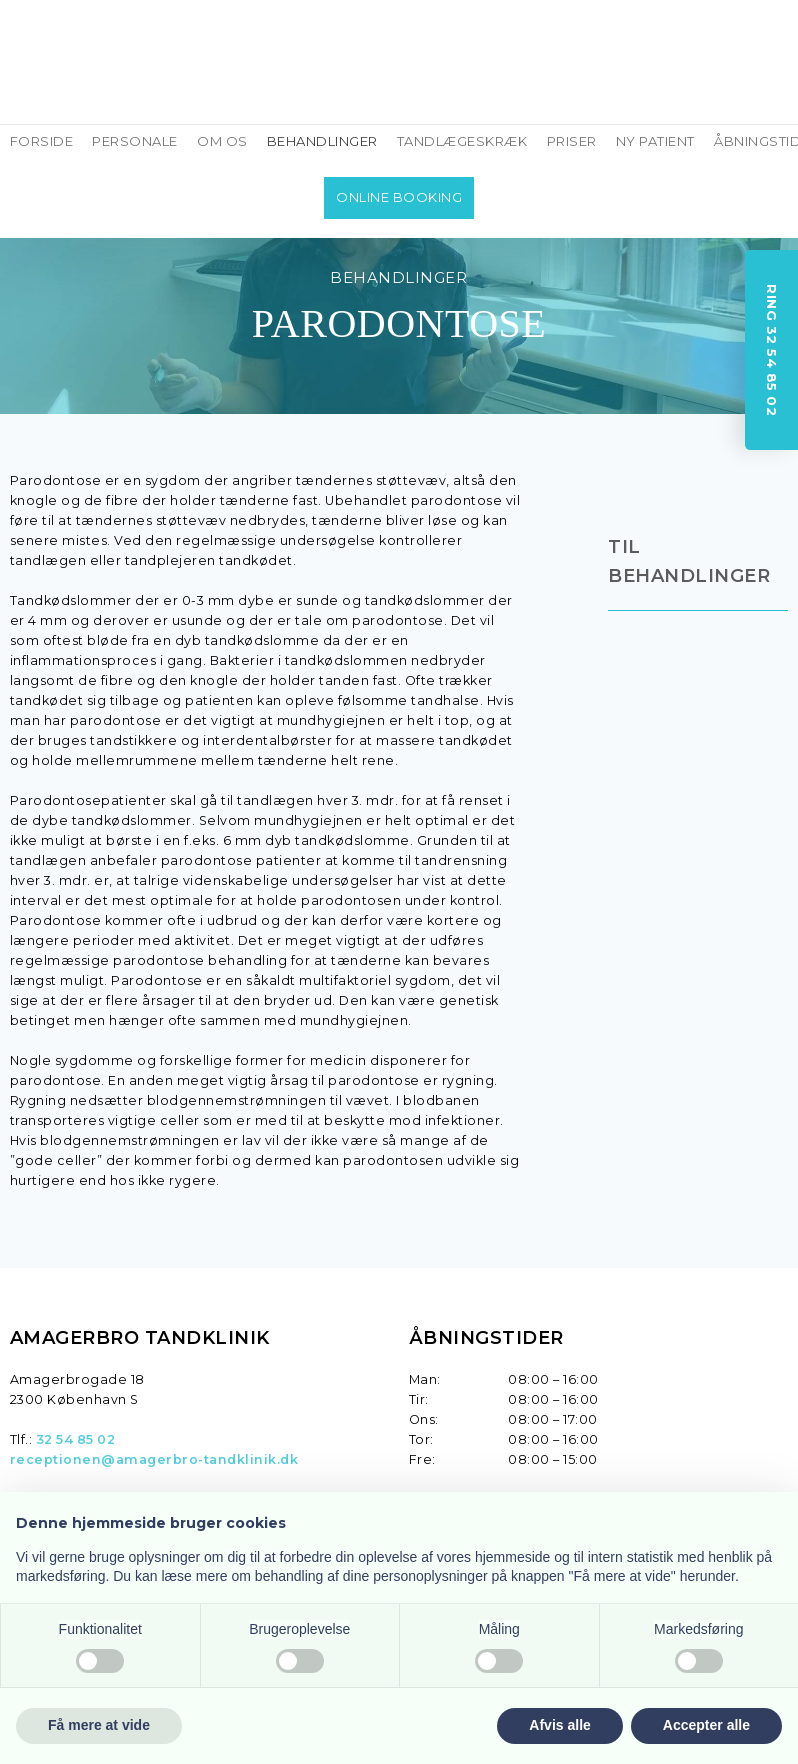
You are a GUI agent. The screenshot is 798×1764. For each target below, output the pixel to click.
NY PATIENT (655, 141)
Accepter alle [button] (706, 1725)
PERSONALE (135, 141)
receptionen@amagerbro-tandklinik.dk (154, 1459)
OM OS (222, 141)
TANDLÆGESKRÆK (462, 141)
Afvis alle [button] (559, 1725)
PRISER (572, 141)
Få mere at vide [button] (99, 1725)
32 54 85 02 (76, 1439)
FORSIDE (42, 141)
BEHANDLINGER (322, 141)
